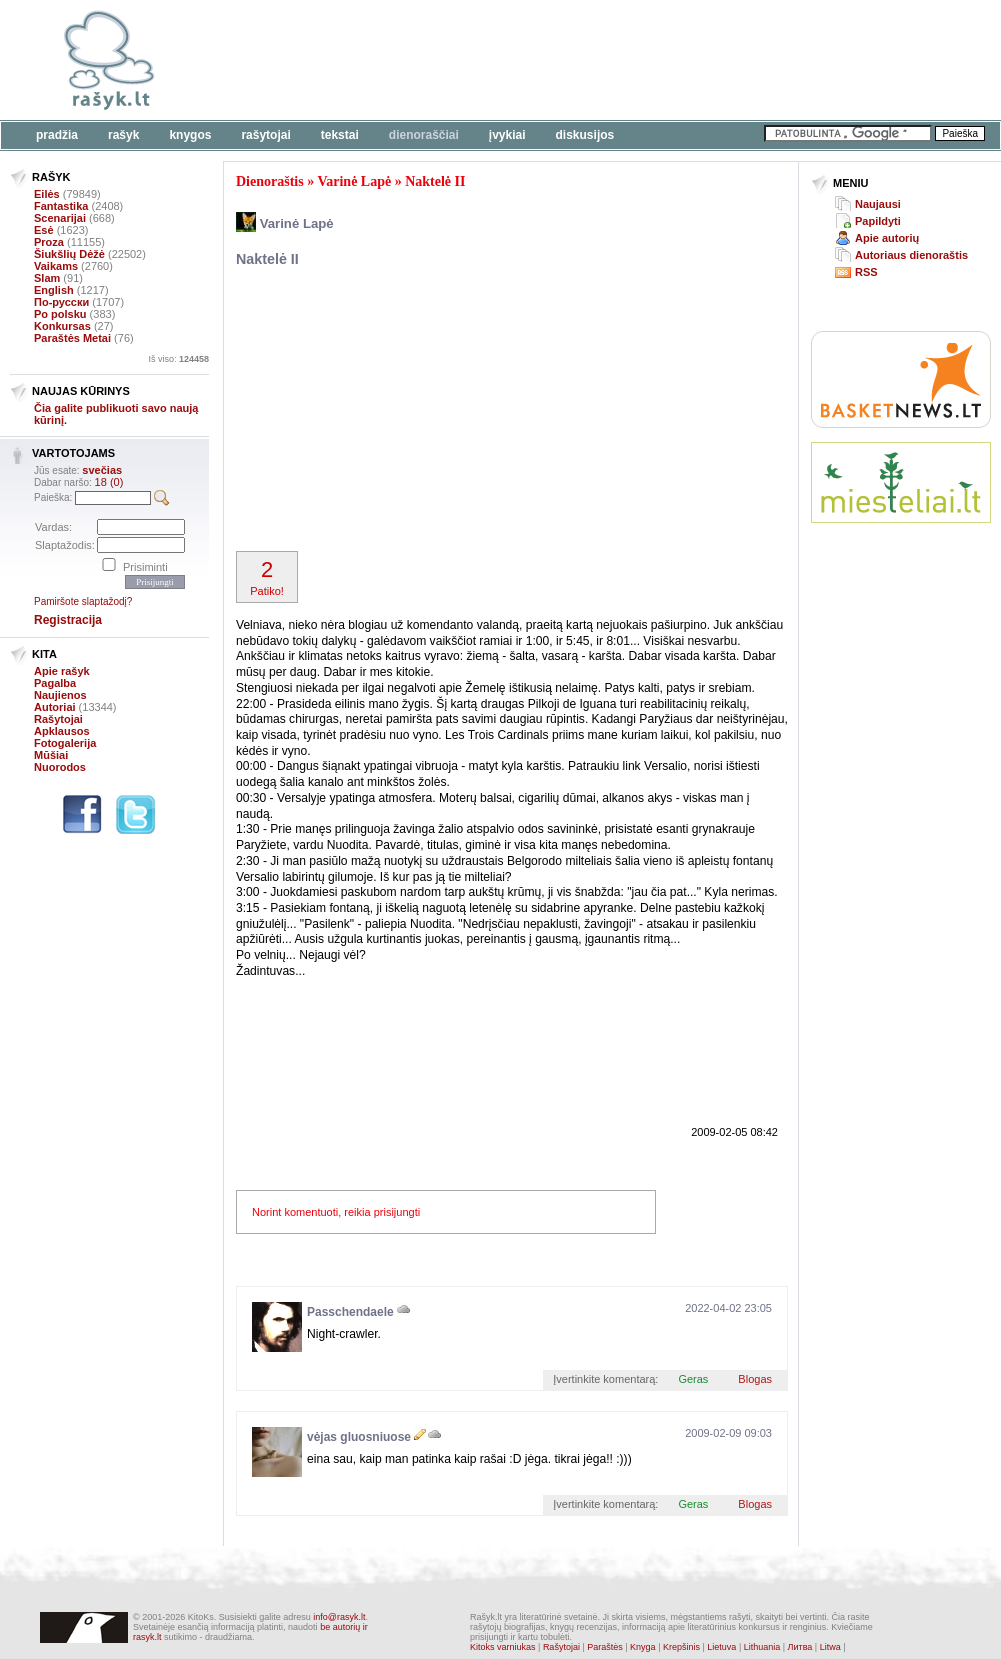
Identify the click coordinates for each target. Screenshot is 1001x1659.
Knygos (190, 135)
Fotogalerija (65, 743)
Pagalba (55, 683)
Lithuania (762, 1647)
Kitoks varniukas (503, 1647)
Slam (47, 278)
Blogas (755, 1379)
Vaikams (56, 266)
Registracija (68, 620)
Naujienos (60, 695)
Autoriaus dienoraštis (911, 255)
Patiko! (267, 577)
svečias (102, 470)
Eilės (47, 194)
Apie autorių (887, 238)
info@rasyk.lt (339, 1617)
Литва (800, 1647)
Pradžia (57, 135)
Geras (693, 1379)
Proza (49, 242)
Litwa (830, 1647)
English (54, 290)
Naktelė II (435, 181)
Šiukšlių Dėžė (69, 254)
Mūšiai (51, 755)
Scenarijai (60, 218)
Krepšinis (681, 1647)
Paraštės (605, 1647)
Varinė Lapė (354, 181)
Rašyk (123, 135)
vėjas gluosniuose (359, 1437)
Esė (44, 230)
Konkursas (62, 326)
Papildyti (878, 221)
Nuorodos (60, 767)
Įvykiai (507, 135)
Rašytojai (265, 135)
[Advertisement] (390, 412)
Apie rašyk (62, 671)
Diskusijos (585, 135)
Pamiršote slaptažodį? (83, 601)
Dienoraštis (270, 181)
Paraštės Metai (72, 338)
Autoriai (55, 707)
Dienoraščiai (424, 135)
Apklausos (62, 731)
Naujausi (878, 204)
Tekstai (340, 135)
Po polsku (60, 314)
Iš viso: (178, 359)
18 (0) (109, 482)
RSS (866, 272)
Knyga (643, 1647)
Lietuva (721, 1647)
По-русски (61, 302)
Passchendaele (350, 1312)
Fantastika (61, 206)
